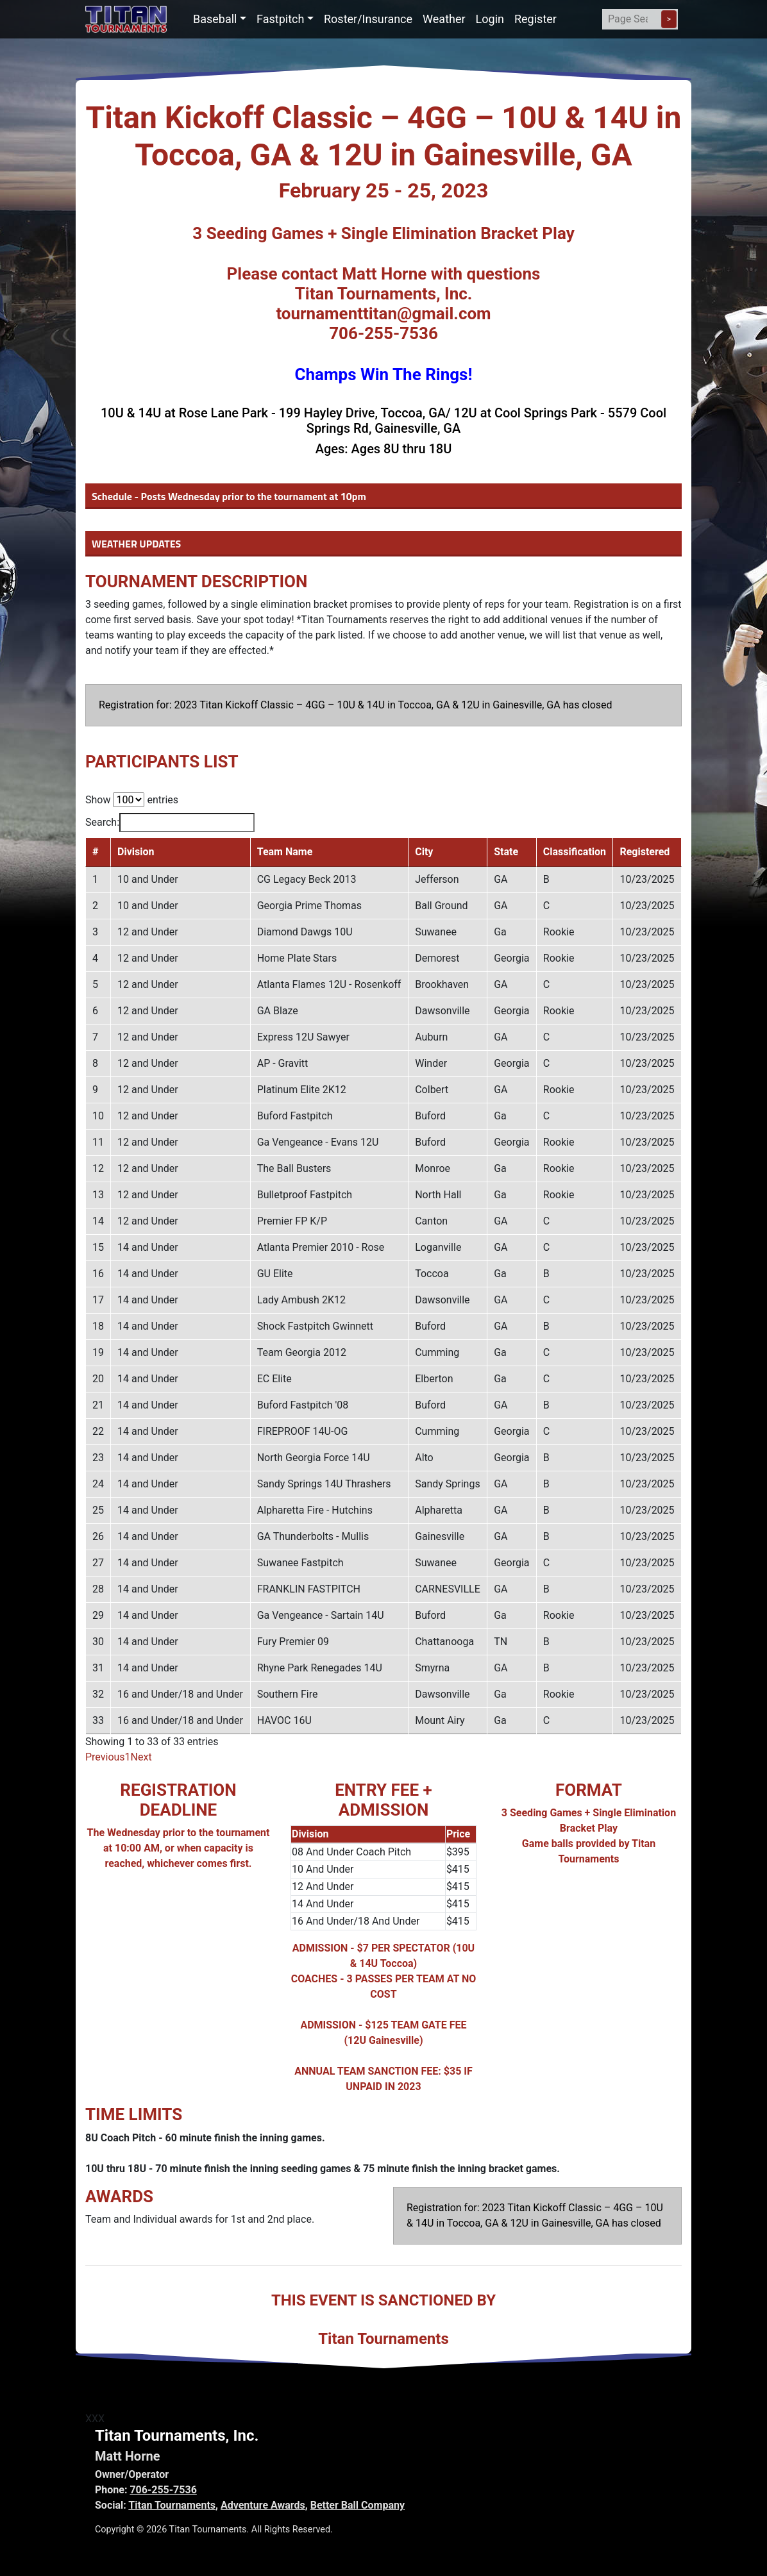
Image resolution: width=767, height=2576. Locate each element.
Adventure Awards (263, 2505)
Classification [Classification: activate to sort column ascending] (574, 852)
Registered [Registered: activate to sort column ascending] (645, 852)
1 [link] (128, 1757)
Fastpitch (280, 19)
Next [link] (141, 1757)
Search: (170, 822)
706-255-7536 (163, 2490)
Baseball (215, 19)
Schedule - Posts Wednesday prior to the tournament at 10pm (229, 496)
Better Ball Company (357, 2505)
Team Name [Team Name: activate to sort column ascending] (285, 852)
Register (535, 19)
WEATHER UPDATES (136, 543)
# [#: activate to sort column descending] (95, 852)
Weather (444, 19)
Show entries (131, 799)
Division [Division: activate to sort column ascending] (135, 852)
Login (490, 19)
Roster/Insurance (368, 19)
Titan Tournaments (171, 2505)
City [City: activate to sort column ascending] (424, 852)
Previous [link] (105, 1757)
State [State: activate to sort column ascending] (506, 852)
